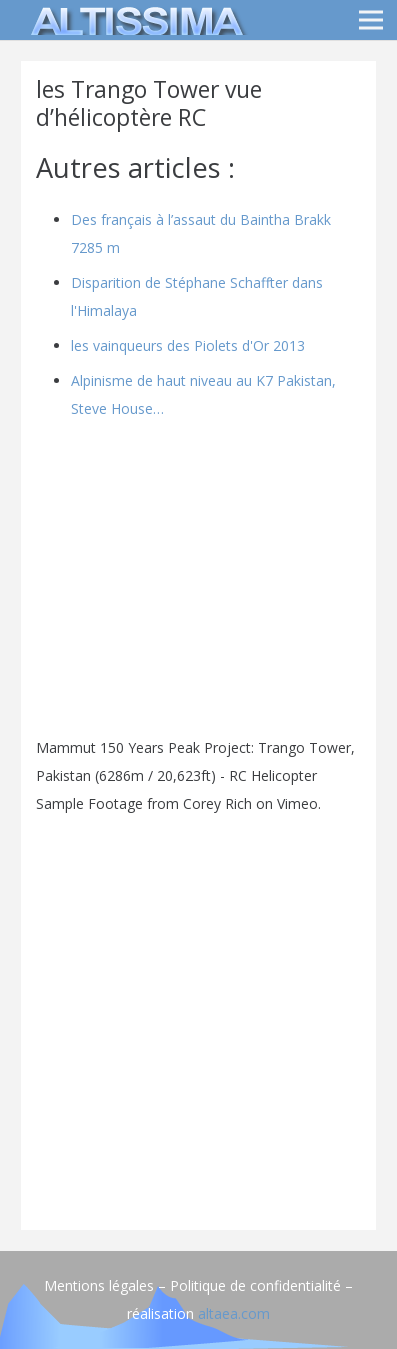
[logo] (134, 20)
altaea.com (234, 1313)
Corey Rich (217, 803)
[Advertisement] (198, 1016)
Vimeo (297, 803)
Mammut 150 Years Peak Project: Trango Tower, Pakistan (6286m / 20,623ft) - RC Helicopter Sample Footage (195, 775)
